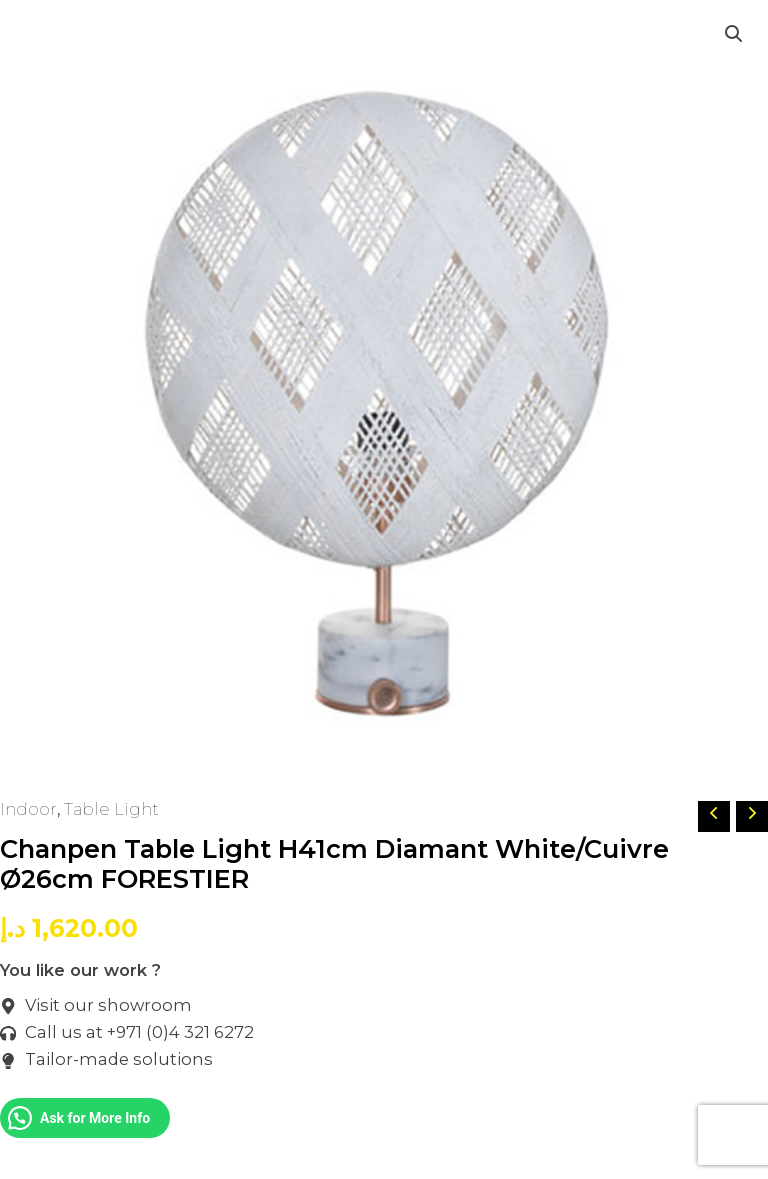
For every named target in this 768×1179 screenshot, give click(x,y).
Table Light (111, 809)
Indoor (28, 809)
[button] (734, 34)
